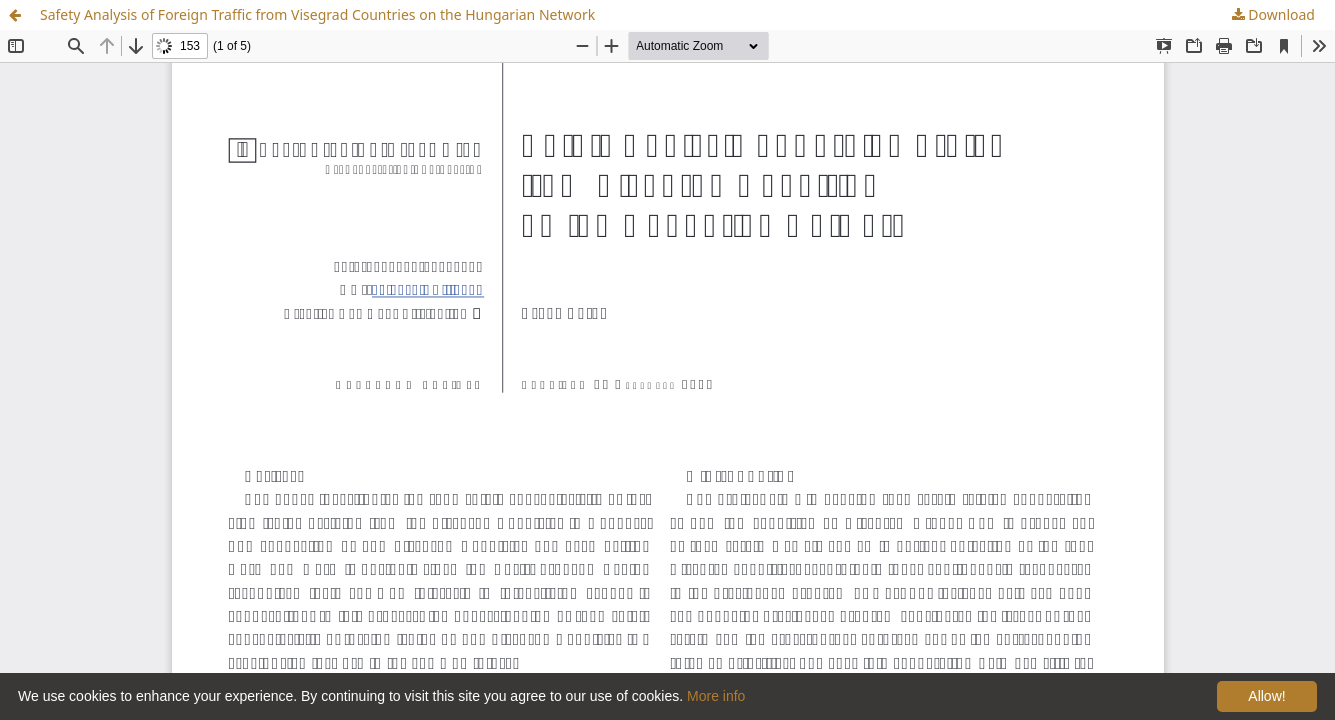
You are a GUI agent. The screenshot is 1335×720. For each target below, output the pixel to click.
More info (716, 696)
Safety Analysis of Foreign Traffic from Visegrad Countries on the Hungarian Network (317, 14)
